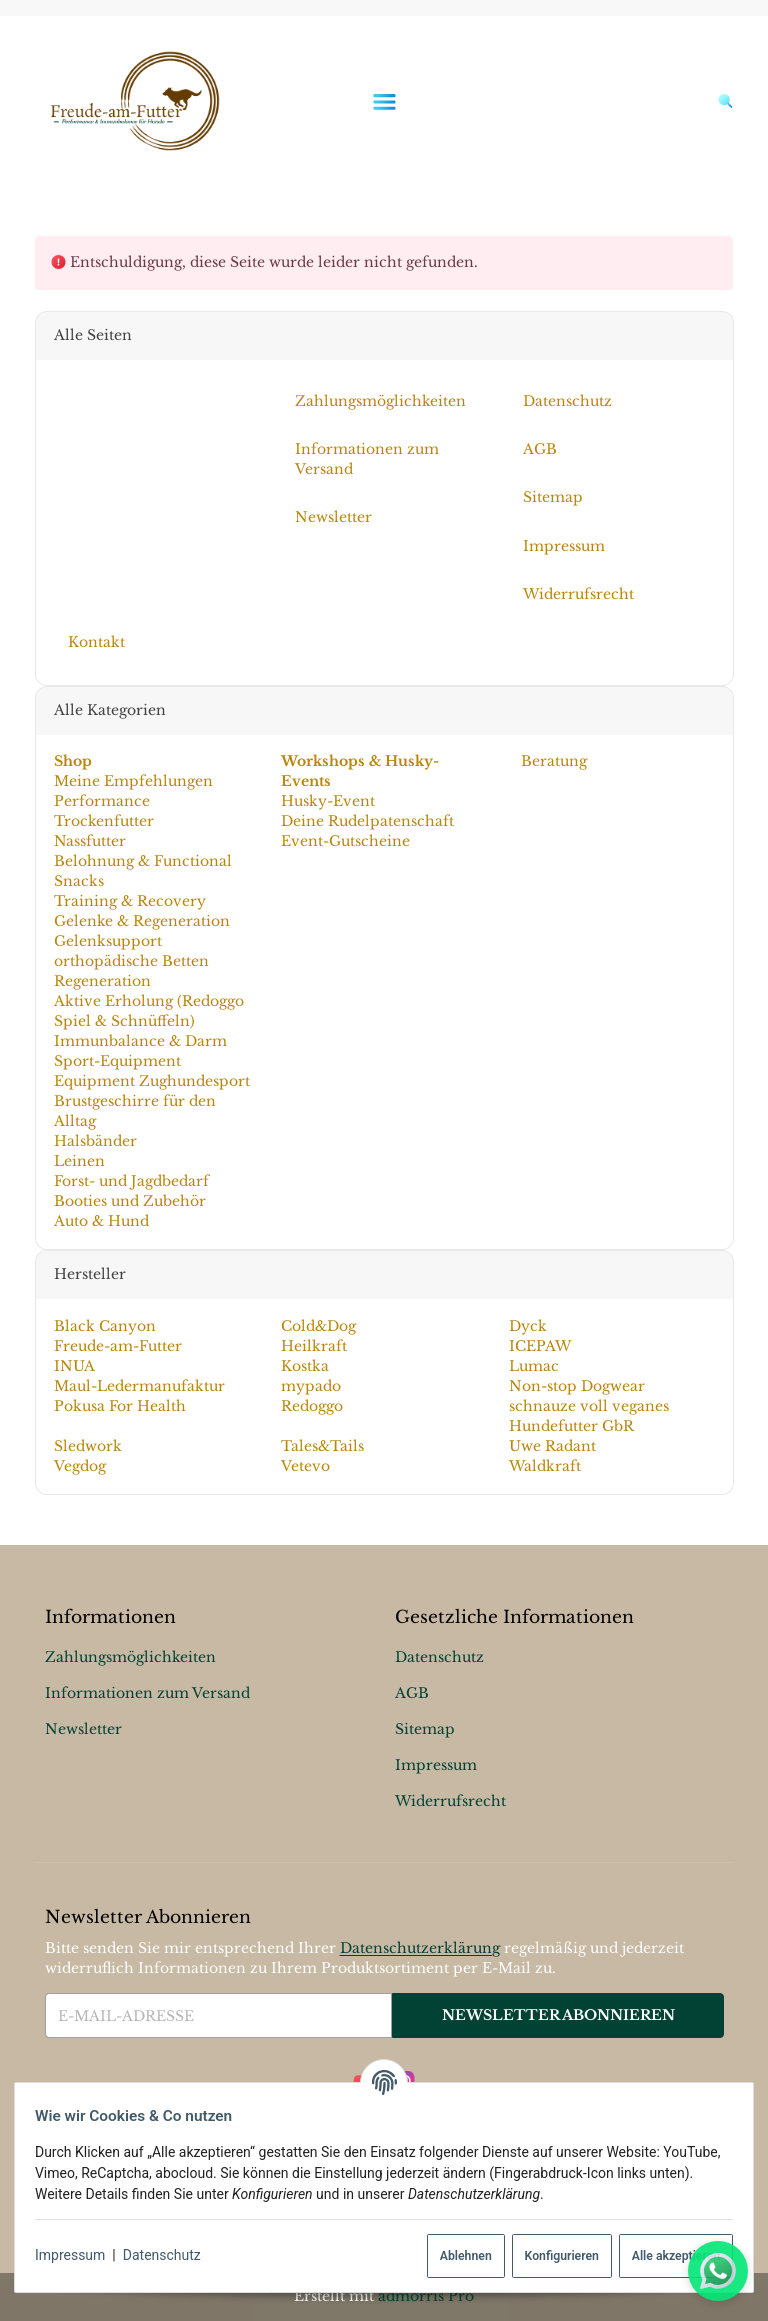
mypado (311, 1386)
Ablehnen (458, 2256)
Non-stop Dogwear (577, 1386)
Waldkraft (545, 1466)
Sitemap (425, 1729)
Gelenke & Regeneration (141, 921)
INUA (73, 1366)
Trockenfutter (103, 821)
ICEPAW (540, 1346)
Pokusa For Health (119, 1406)
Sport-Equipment (116, 1061)
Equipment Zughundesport (151, 1081)
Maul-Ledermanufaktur (138, 1386)
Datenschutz (170, 2255)
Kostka (305, 1366)
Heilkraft (314, 1346)
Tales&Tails (322, 1446)
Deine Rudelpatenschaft (367, 821)
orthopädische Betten (130, 961)
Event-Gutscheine (345, 841)
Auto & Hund (100, 1221)
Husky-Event (328, 801)
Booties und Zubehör (129, 1201)
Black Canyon (104, 1326)
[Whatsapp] (718, 2271)
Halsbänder (94, 1141)
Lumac (534, 1366)
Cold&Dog (318, 1326)
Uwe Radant (552, 1446)
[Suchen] (721, 101)
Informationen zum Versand (147, 1693)
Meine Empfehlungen (132, 781)
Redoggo (312, 1406)
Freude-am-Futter (117, 1346)
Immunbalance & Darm (139, 1041)
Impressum (78, 2255)
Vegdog (79, 1466)
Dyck (528, 1326)
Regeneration (101, 981)
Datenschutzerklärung (420, 1948)
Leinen (78, 1161)
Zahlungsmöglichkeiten (130, 1657)
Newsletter (83, 1729)
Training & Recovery (129, 901)
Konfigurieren (553, 2256)
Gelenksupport (107, 941)
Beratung (552, 761)
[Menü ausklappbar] (384, 101)
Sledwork (87, 1446)
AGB (412, 1693)
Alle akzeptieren (668, 2256)
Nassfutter (89, 841)
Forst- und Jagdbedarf (130, 1181)
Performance (101, 801)
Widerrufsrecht (450, 1801)
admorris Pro (426, 2296)
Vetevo (305, 1466)
